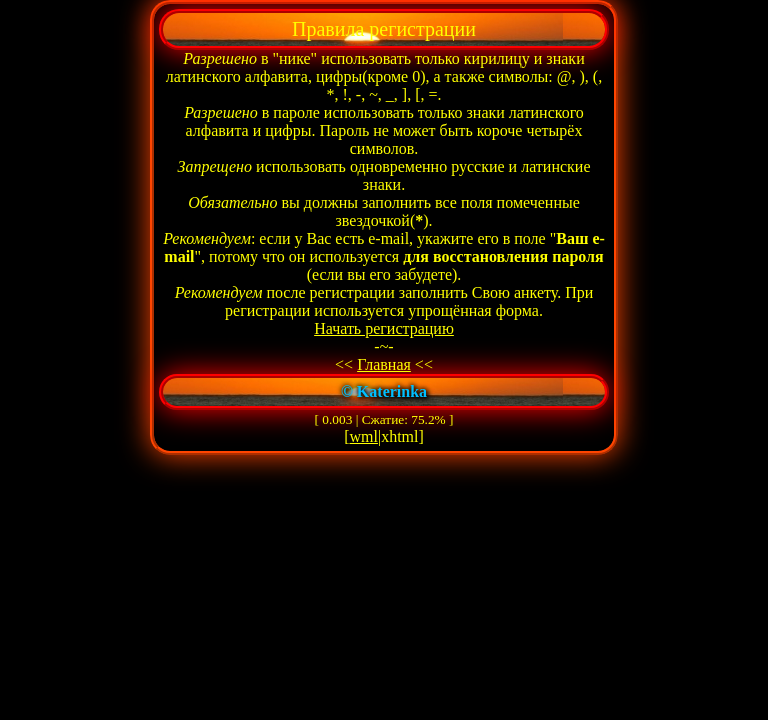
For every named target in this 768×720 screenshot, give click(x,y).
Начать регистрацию (384, 328)
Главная (384, 364)
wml (364, 436)
